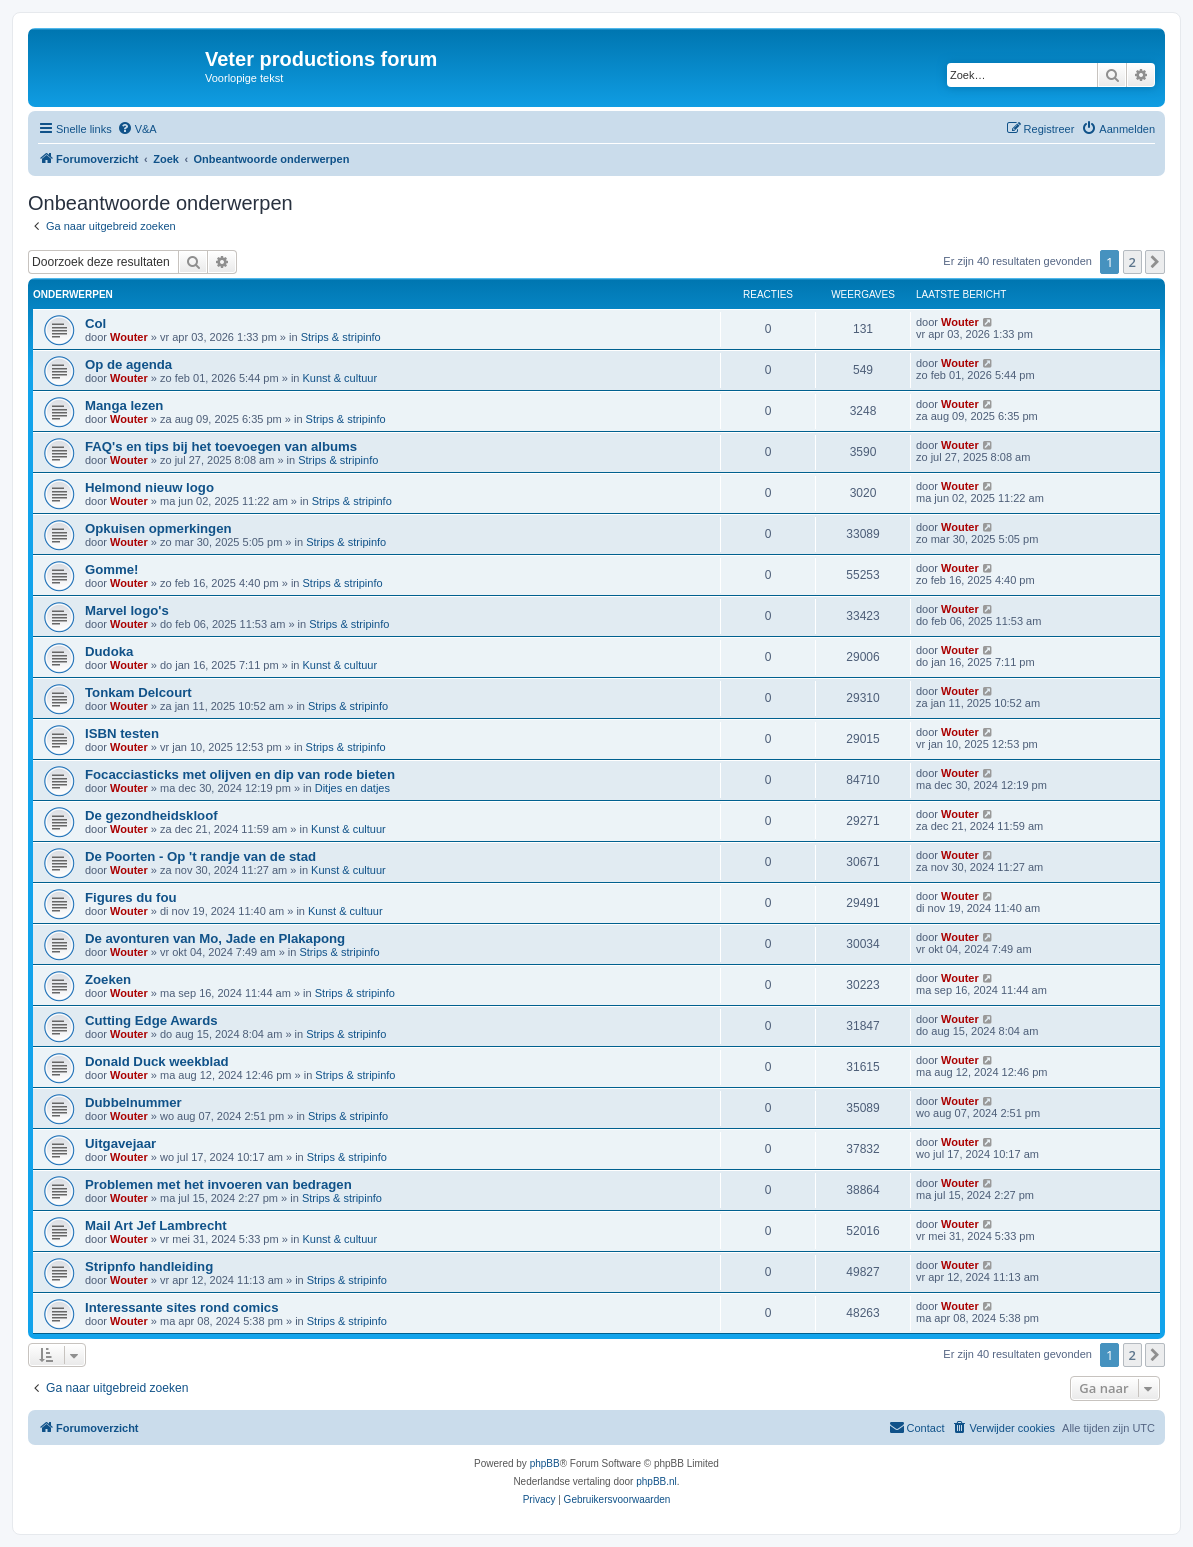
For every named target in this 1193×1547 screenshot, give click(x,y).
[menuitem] (137, 129)
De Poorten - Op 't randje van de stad (200, 856)
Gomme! (112, 569)
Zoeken (108, 979)
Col (95, 323)
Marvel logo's (127, 610)
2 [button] (1132, 262)
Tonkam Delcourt (138, 692)
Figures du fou (131, 897)
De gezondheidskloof (151, 815)
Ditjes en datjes (352, 788)
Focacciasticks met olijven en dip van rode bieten (240, 774)
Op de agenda (128, 364)
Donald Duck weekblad (157, 1061)
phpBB (545, 1463)
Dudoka (109, 651)
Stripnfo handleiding (149, 1266)
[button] (1155, 262)
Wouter (129, 337)
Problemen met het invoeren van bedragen (218, 1184)
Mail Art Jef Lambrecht (156, 1225)
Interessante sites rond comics (182, 1307)
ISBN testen (122, 733)
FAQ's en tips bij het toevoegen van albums (221, 446)
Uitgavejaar (120, 1143)
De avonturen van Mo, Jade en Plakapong (215, 938)
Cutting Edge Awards (151, 1020)
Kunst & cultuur (340, 378)
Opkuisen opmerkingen (158, 528)
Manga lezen (124, 405)
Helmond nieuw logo (149, 487)
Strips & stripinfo (341, 337)
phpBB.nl (656, 1481)
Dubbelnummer (133, 1102)
